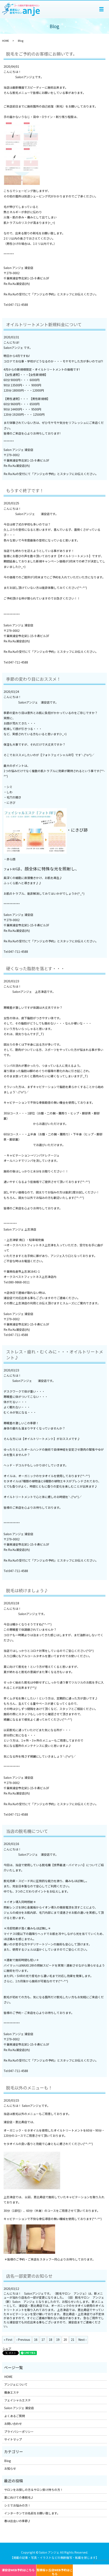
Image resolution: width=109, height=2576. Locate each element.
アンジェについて (16, 2384)
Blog (7, 2461)
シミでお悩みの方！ (17, 2505)
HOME (5, 40)
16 (35, 2339)
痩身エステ (11, 2392)
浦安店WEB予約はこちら (18, 2570)
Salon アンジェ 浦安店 (19, 2408)
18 (50, 2339)
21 (72, 2339)
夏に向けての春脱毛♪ (19, 2497)
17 (43, 2339)
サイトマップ (13, 2439)
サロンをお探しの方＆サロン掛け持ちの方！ (33, 2490)
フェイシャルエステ (17, 2400)
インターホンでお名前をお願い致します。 (32, 2513)
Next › (82, 2339)
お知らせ (10, 2468)
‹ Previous (23, 2339)
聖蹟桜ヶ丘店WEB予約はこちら (55, 2572)
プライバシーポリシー (19, 2431)
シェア (7, 2348)
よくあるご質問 (14, 2416)
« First (8, 2339)
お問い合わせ (13, 2423)
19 (58, 2339)
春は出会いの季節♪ (17, 2521)
